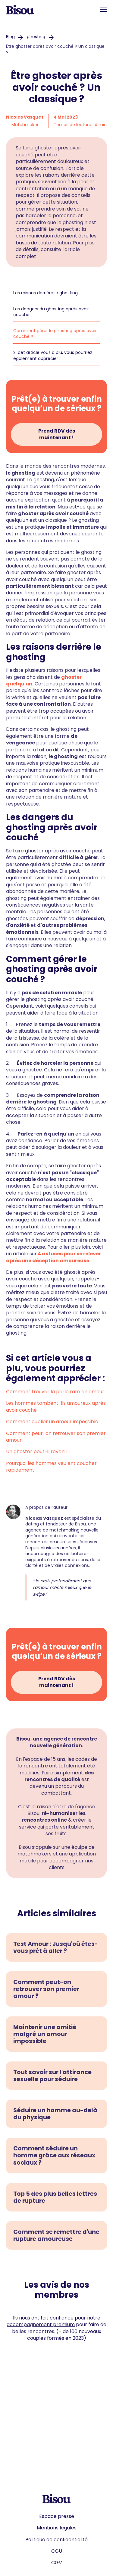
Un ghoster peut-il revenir (36, 1451)
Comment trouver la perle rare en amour (55, 1391)
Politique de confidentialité (56, 2539)
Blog (10, 37)
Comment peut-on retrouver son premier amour (56, 1436)
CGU (56, 2551)
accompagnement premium (41, 2324)
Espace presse (56, 2516)
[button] (103, 9)
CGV (56, 2562)
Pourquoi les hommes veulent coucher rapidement (51, 1466)
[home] (20, 10)
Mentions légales (57, 2528)
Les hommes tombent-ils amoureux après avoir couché (56, 1406)
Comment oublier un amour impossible (52, 1421)
